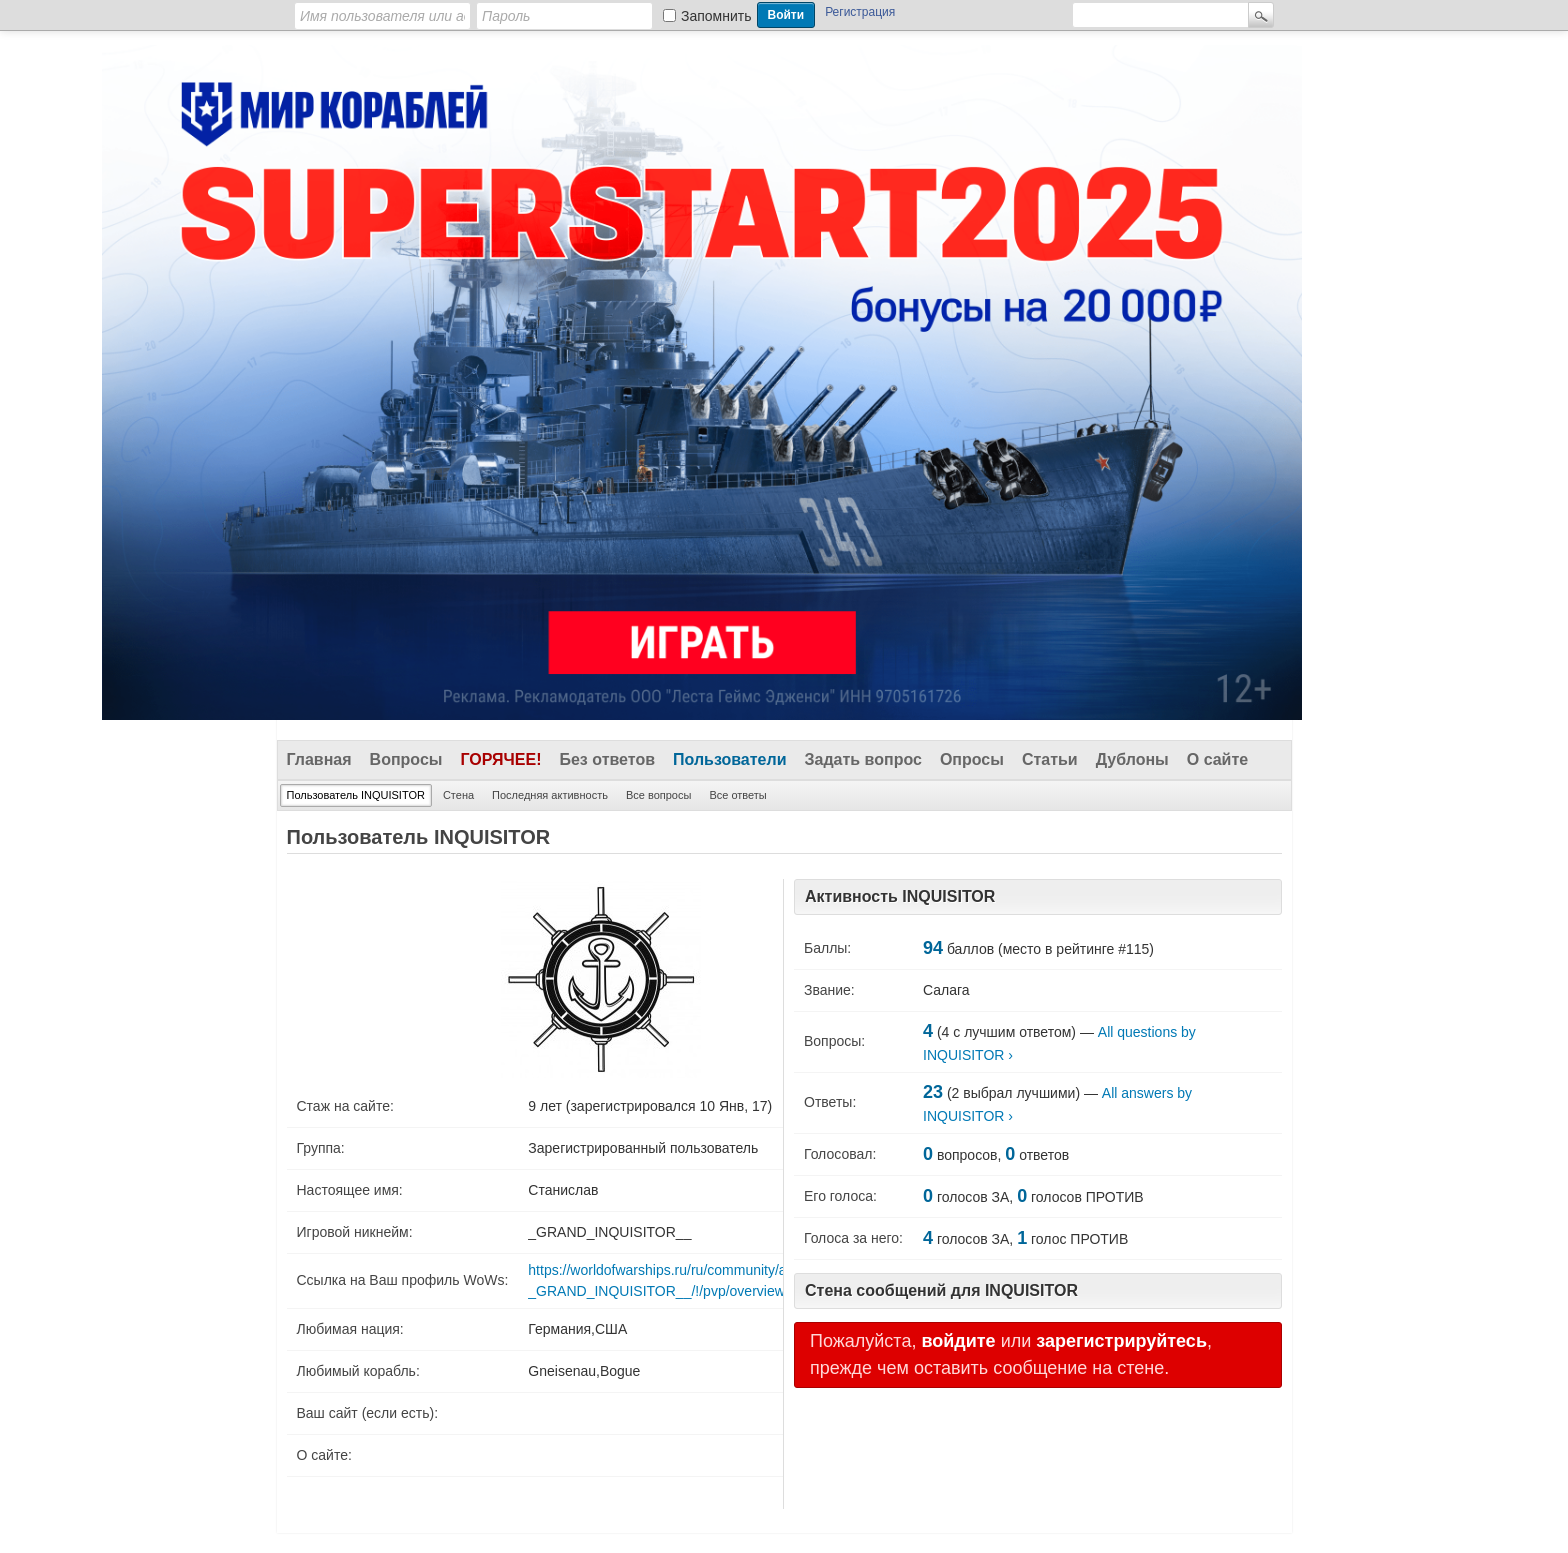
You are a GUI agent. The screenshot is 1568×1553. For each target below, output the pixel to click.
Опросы (972, 759)
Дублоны (1132, 759)
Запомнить (716, 16)
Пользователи (729, 759)
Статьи (1050, 759)
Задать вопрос (863, 759)
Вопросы (406, 759)
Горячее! (500, 759)
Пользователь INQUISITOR (356, 795)
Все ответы (737, 795)
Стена (458, 795)
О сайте (1217, 759)
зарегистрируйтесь (1121, 1341)
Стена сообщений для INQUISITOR (941, 1290)
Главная (319, 759)
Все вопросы (658, 795)
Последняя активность (550, 795)
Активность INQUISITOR (900, 896)
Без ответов (607, 759)
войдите (958, 1341)
